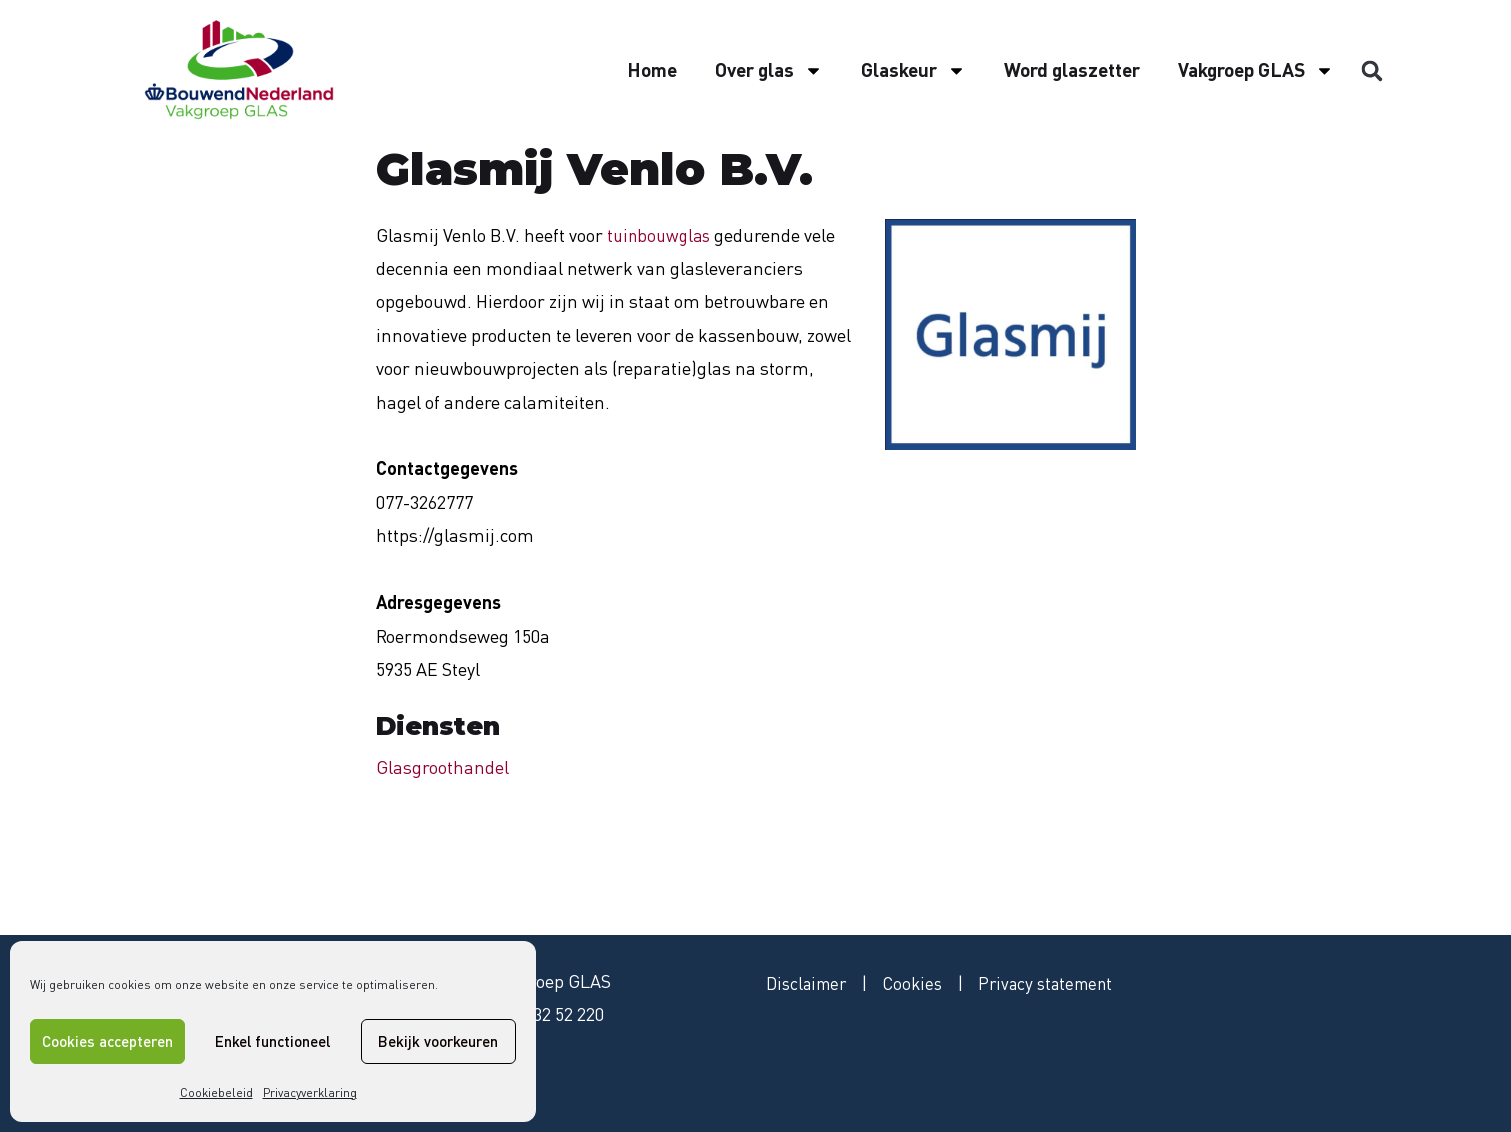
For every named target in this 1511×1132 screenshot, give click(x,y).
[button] (1372, 71)
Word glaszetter (1072, 69)
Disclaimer (810, 984)
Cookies (921, 984)
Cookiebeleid (216, 1092)
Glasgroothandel (442, 767)
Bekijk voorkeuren (438, 1041)
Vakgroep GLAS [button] (1256, 70)
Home (652, 69)
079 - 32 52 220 (547, 1014)
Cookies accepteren (107, 1041)
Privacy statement (1061, 984)
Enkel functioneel (272, 1041)
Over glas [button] (769, 70)
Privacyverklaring (310, 1092)
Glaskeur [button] (913, 70)
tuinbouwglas (662, 235)
